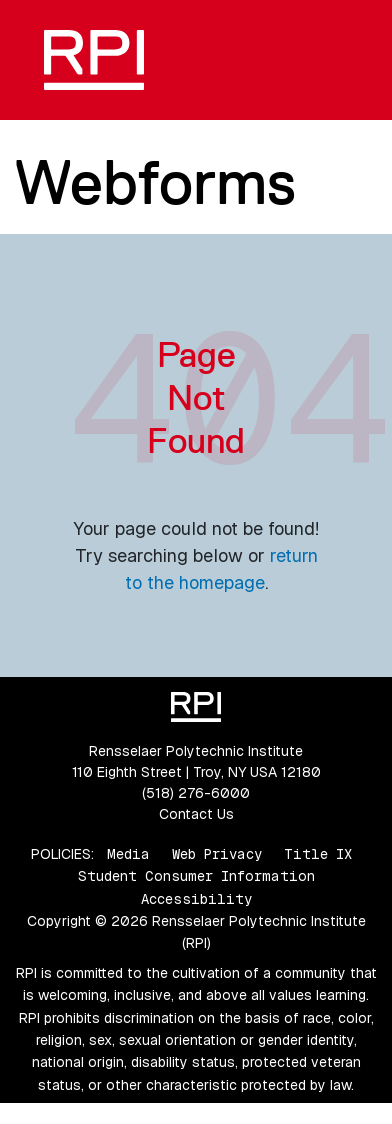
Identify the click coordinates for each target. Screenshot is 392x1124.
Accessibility (196, 899)
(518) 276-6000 (196, 793)
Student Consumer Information (196, 876)
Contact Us (196, 814)
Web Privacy (217, 854)
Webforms (155, 182)
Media (128, 854)
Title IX (318, 854)
